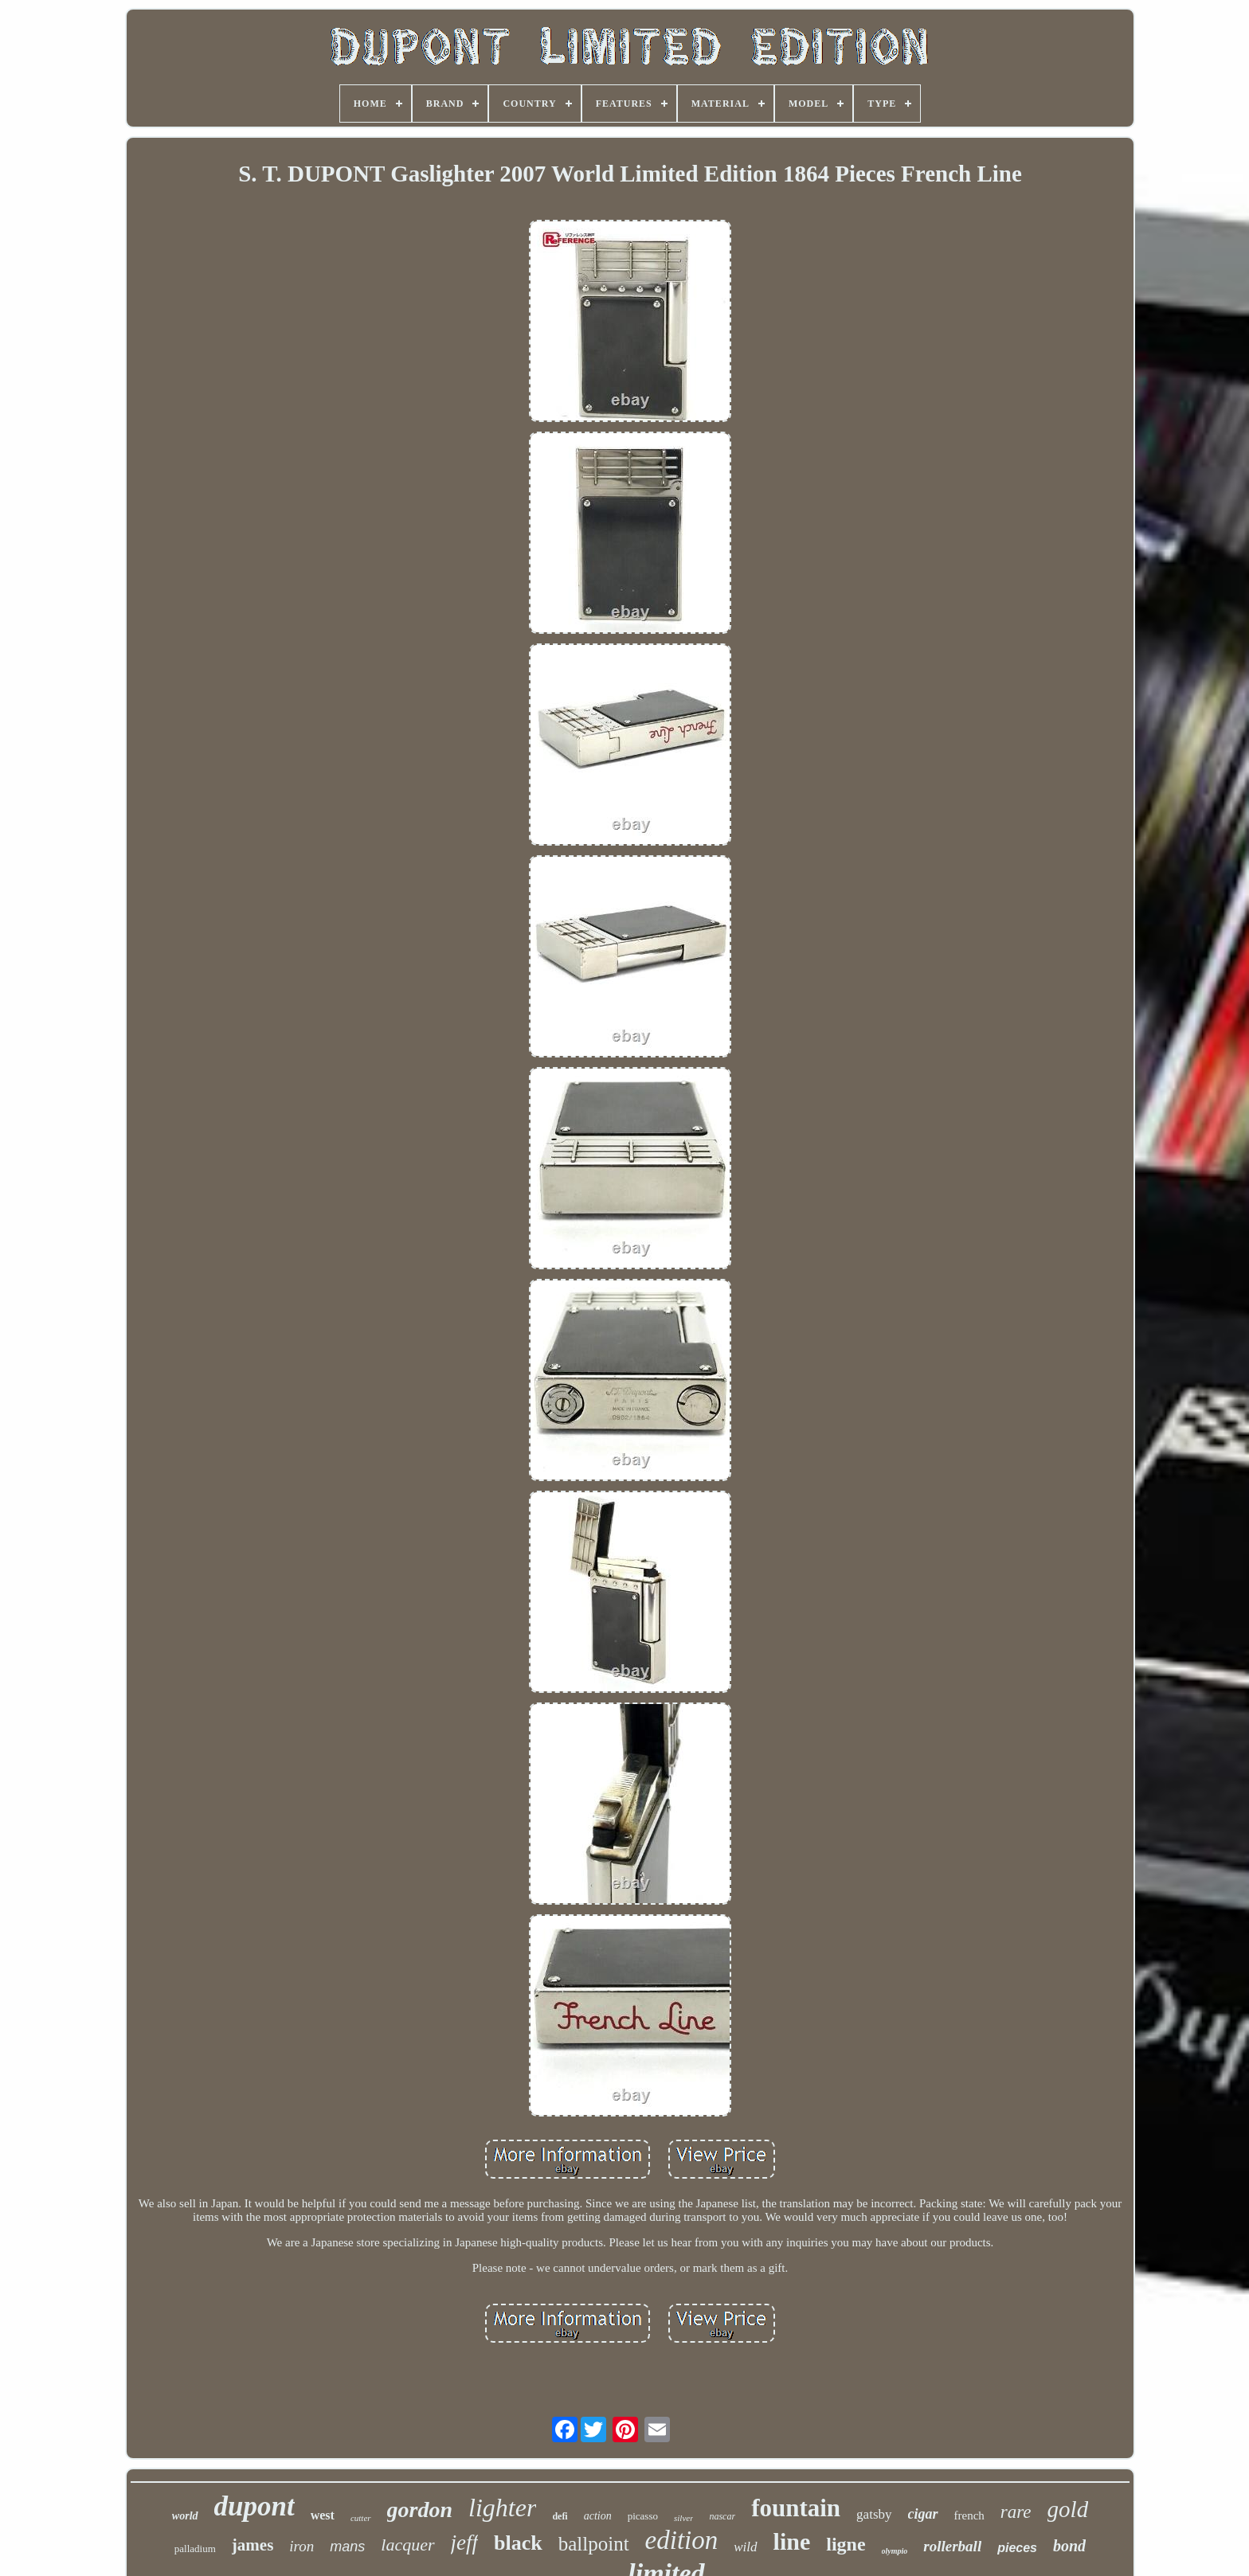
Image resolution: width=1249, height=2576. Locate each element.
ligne (845, 2544)
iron (301, 2546)
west (323, 2515)
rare (1016, 2512)
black (518, 2543)
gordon (419, 2509)
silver (683, 2518)
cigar (923, 2514)
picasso (643, 2516)
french (969, 2515)
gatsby (873, 2514)
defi (559, 2516)
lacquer (407, 2545)
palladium (195, 2549)
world (185, 2516)
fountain (795, 2508)
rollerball (952, 2546)
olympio (895, 2551)
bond (1069, 2546)
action (598, 2516)
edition (681, 2540)
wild (745, 2547)
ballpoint (593, 2544)
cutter (360, 2518)
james (252, 2545)
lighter (502, 2507)
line (792, 2541)
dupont (254, 2506)
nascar (722, 2516)
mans (347, 2547)
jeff (465, 2543)
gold (1068, 2509)
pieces (1017, 2548)
